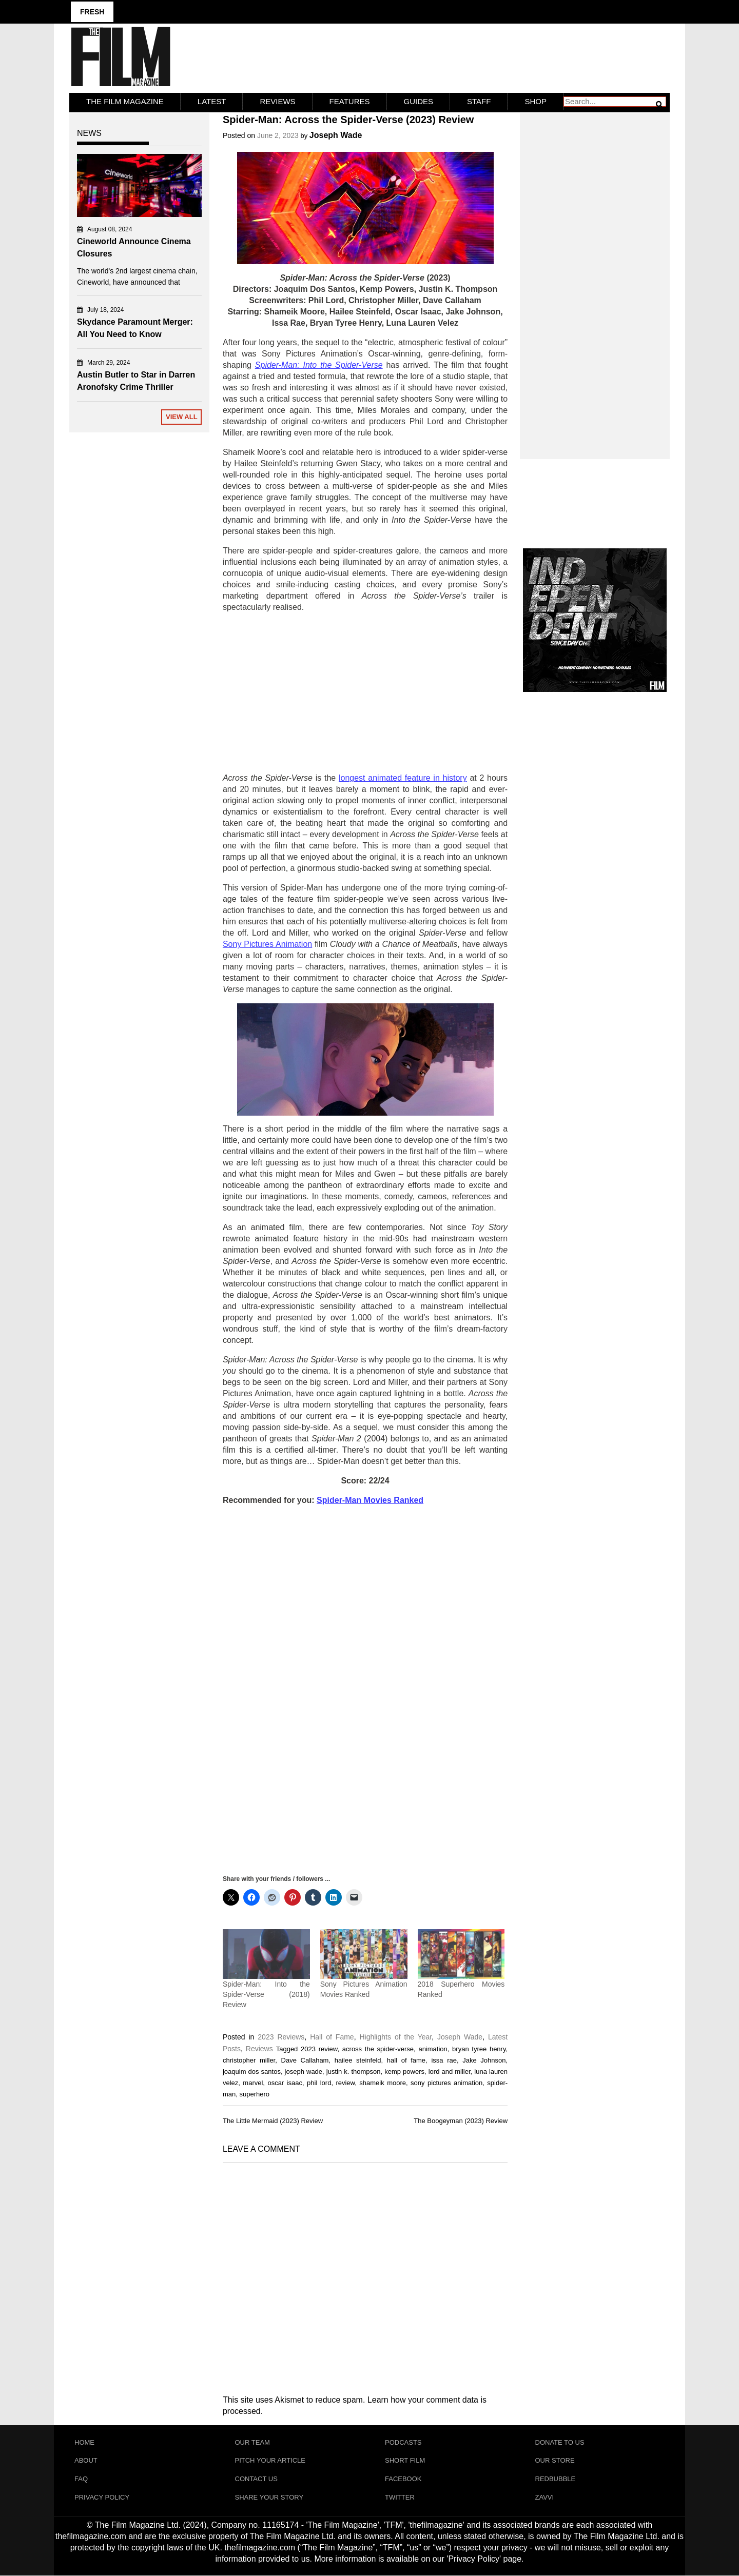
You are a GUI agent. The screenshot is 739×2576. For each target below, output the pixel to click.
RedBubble (555, 2479)
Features (349, 101)
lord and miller (450, 2071)
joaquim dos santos (252, 2071)
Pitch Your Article (270, 2460)
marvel (253, 2082)
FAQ (81, 2479)
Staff (479, 101)
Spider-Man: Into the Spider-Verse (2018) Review (266, 1993)
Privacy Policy (101, 2497)
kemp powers (404, 2071)
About (86, 2460)
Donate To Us (560, 2442)
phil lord (319, 2082)
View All (182, 417)
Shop (535, 101)
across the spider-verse (378, 2048)
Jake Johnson (483, 2060)
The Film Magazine (125, 101)
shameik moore (382, 2082)
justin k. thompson (353, 2071)
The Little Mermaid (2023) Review (273, 2121)
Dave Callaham (305, 2060)
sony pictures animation (446, 2082)
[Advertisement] (365, 693)
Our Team (252, 2442)
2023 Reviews (281, 2036)
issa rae (444, 2060)
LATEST (212, 101)
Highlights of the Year (395, 2036)
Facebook (403, 2479)
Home (84, 2442)
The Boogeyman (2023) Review (461, 2121)
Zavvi (544, 2497)
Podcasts (403, 2442)
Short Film (405, 2460)
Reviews (277, 101)
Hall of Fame (332, 2036)
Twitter (400, 2497)
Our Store (555, 2460)
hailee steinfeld (358, 2060)
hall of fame (406, 2060)
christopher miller (249, 2060)
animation (432, 2048)
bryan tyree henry (478, 2048)
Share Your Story (269, 2497)
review (345, 2082)
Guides (419, 101)
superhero (254, 2093)
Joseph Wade (335, 135)
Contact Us (256, 2479)
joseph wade (303, 2071)
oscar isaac (284, 2082)
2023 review (319, 2048)
